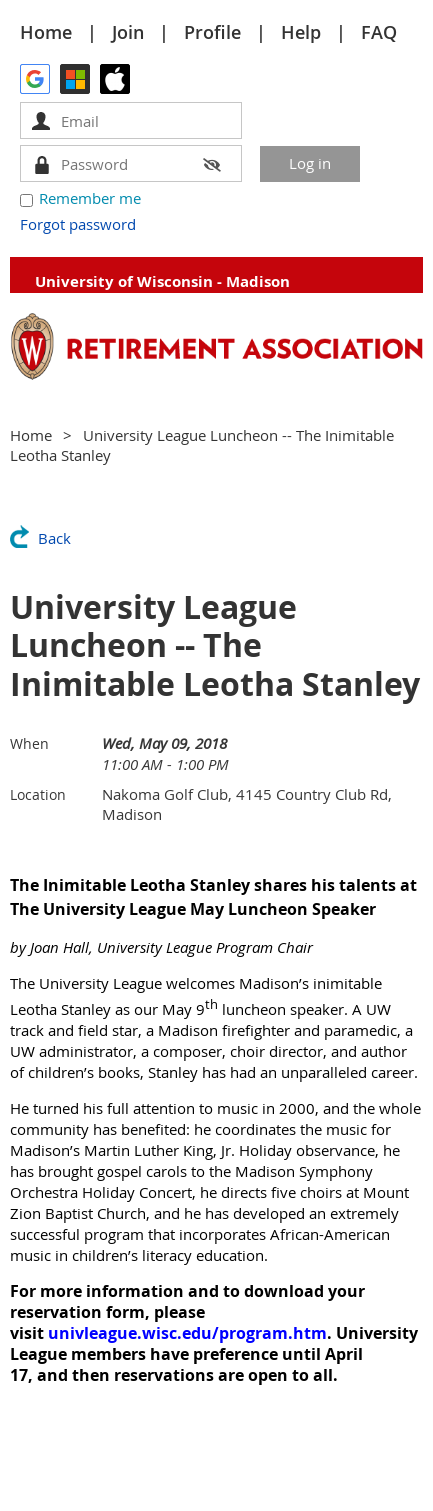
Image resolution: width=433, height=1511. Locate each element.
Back (54, 538)
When (29, 743)
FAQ (379, 32)
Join (128, 32)
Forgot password (78, 224)
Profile (212, 32)
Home (46, 32)
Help (301, 32)
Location (38, 794)
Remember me (90, 198)
